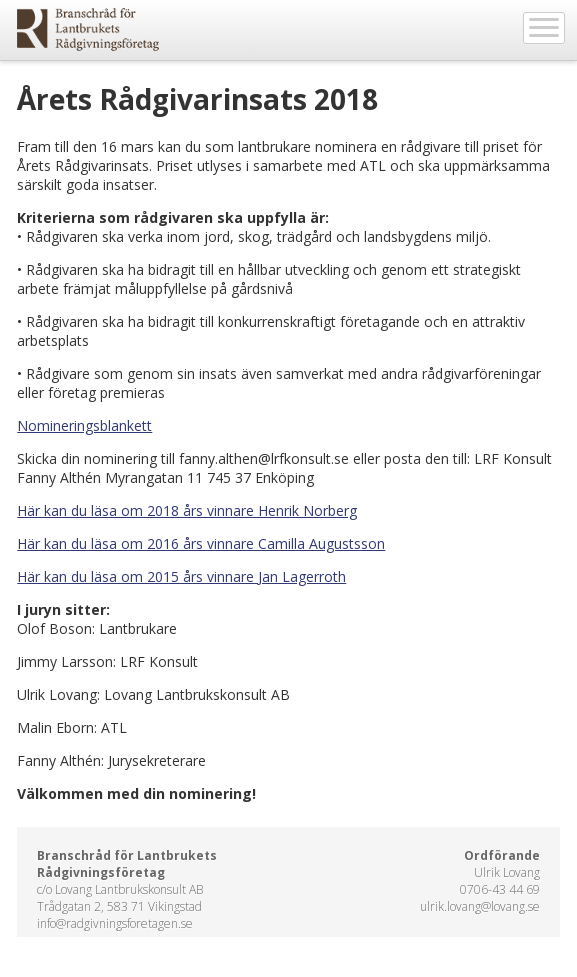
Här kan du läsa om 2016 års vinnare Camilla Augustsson (201, 543)
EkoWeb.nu (88, 29)
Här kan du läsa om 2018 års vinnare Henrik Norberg (187, 510)
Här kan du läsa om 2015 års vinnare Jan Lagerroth (181, 576)
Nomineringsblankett (84, 425)
